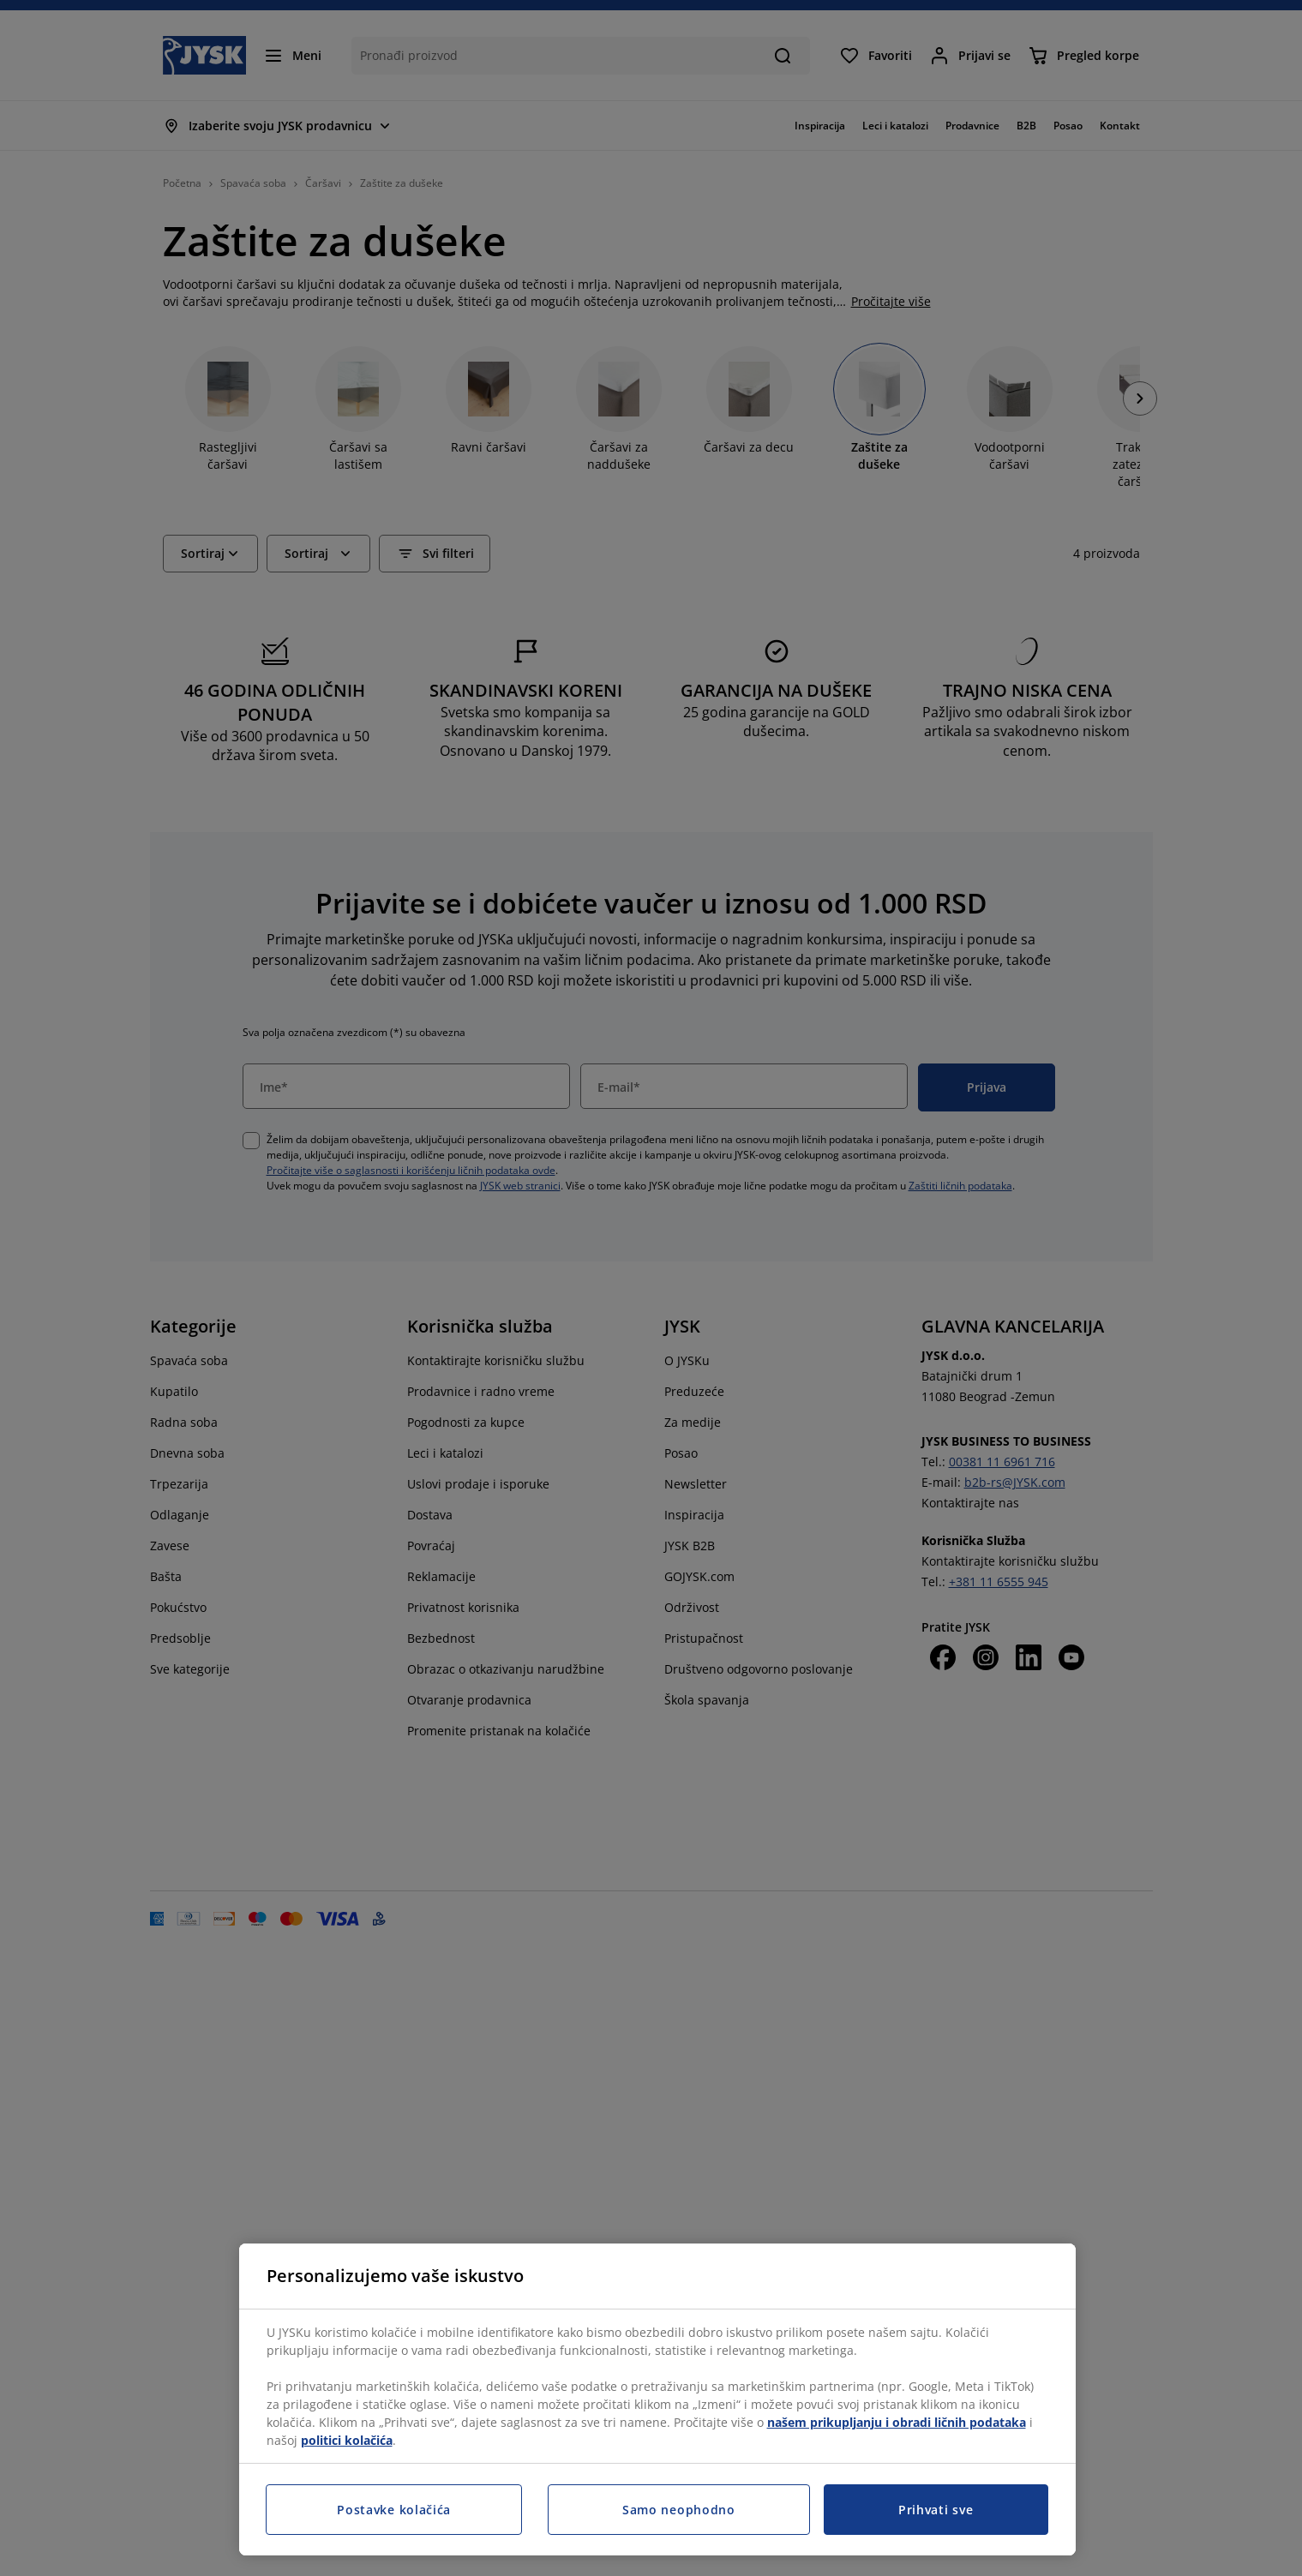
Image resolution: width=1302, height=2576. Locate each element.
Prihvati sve (935, 2509)
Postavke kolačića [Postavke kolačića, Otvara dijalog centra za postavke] (394, 2509)
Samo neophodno (678, 2509)
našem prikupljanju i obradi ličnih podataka (896, 2422)
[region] (657, 2399)
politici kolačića (347, 2440)
